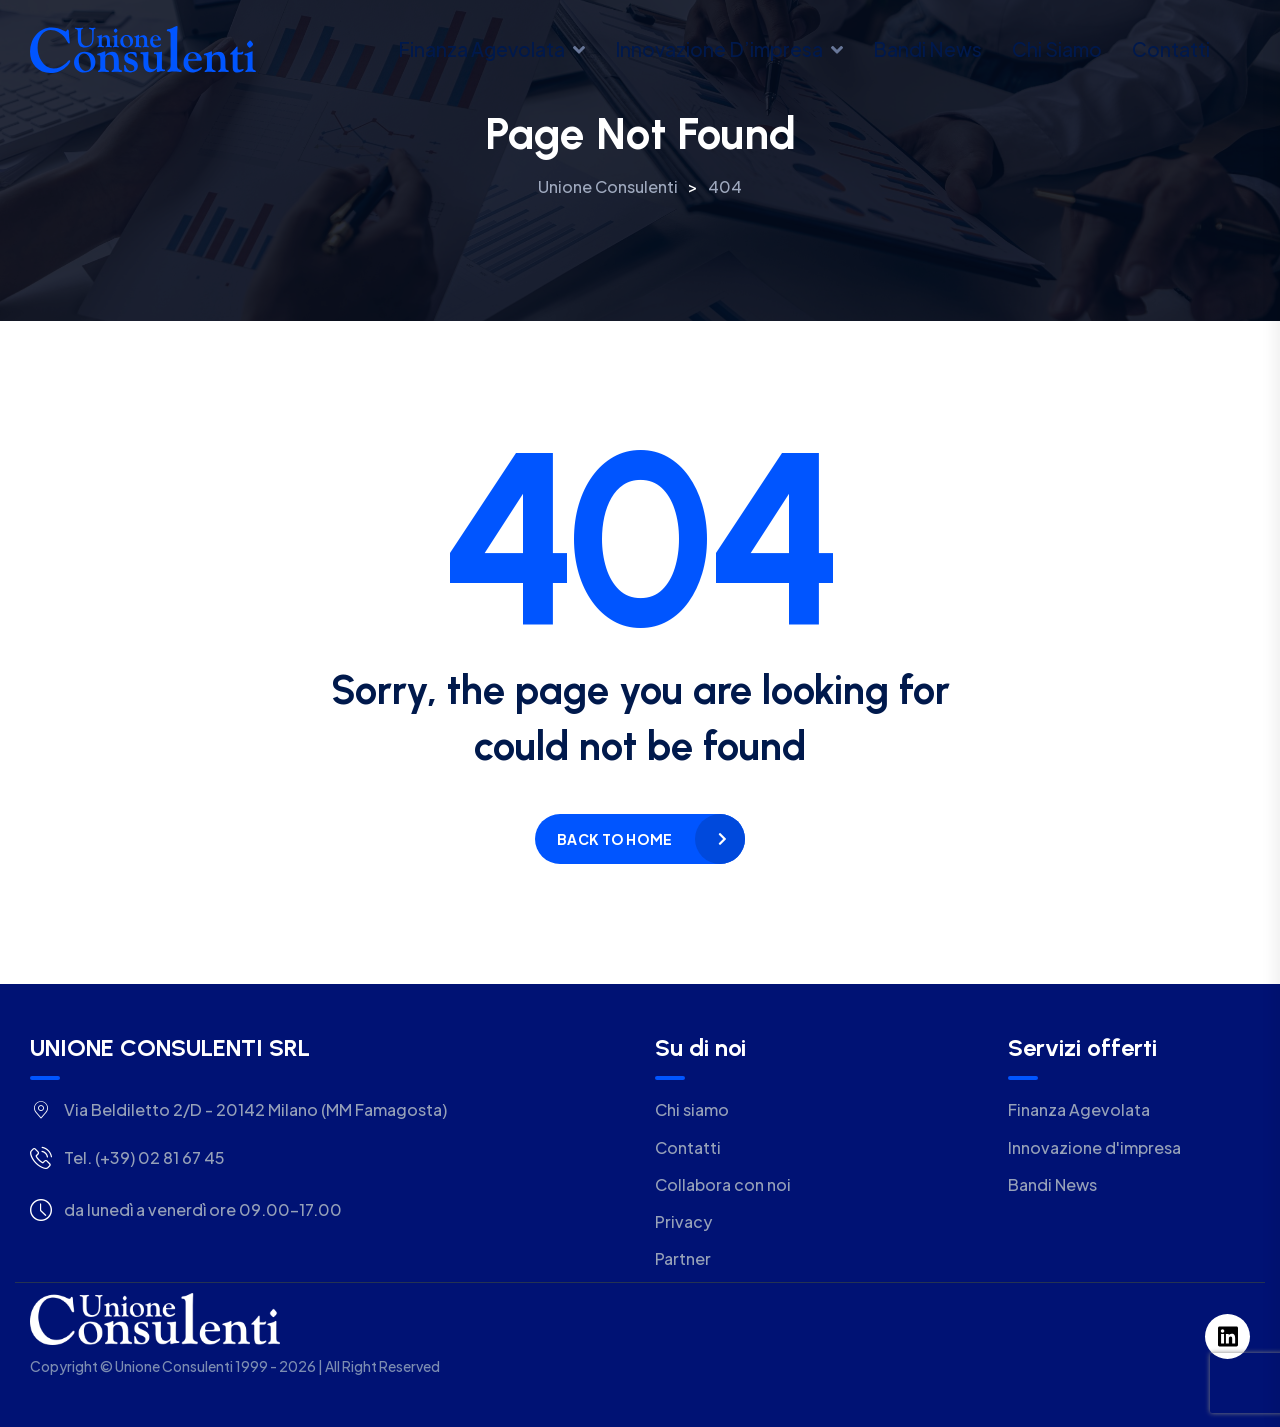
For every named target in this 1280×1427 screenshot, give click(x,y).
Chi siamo (1057, 49)
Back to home (614, 839)
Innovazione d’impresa (719, 49)
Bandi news (927, 49)
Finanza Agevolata (481, 49)
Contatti (1171, 49)
